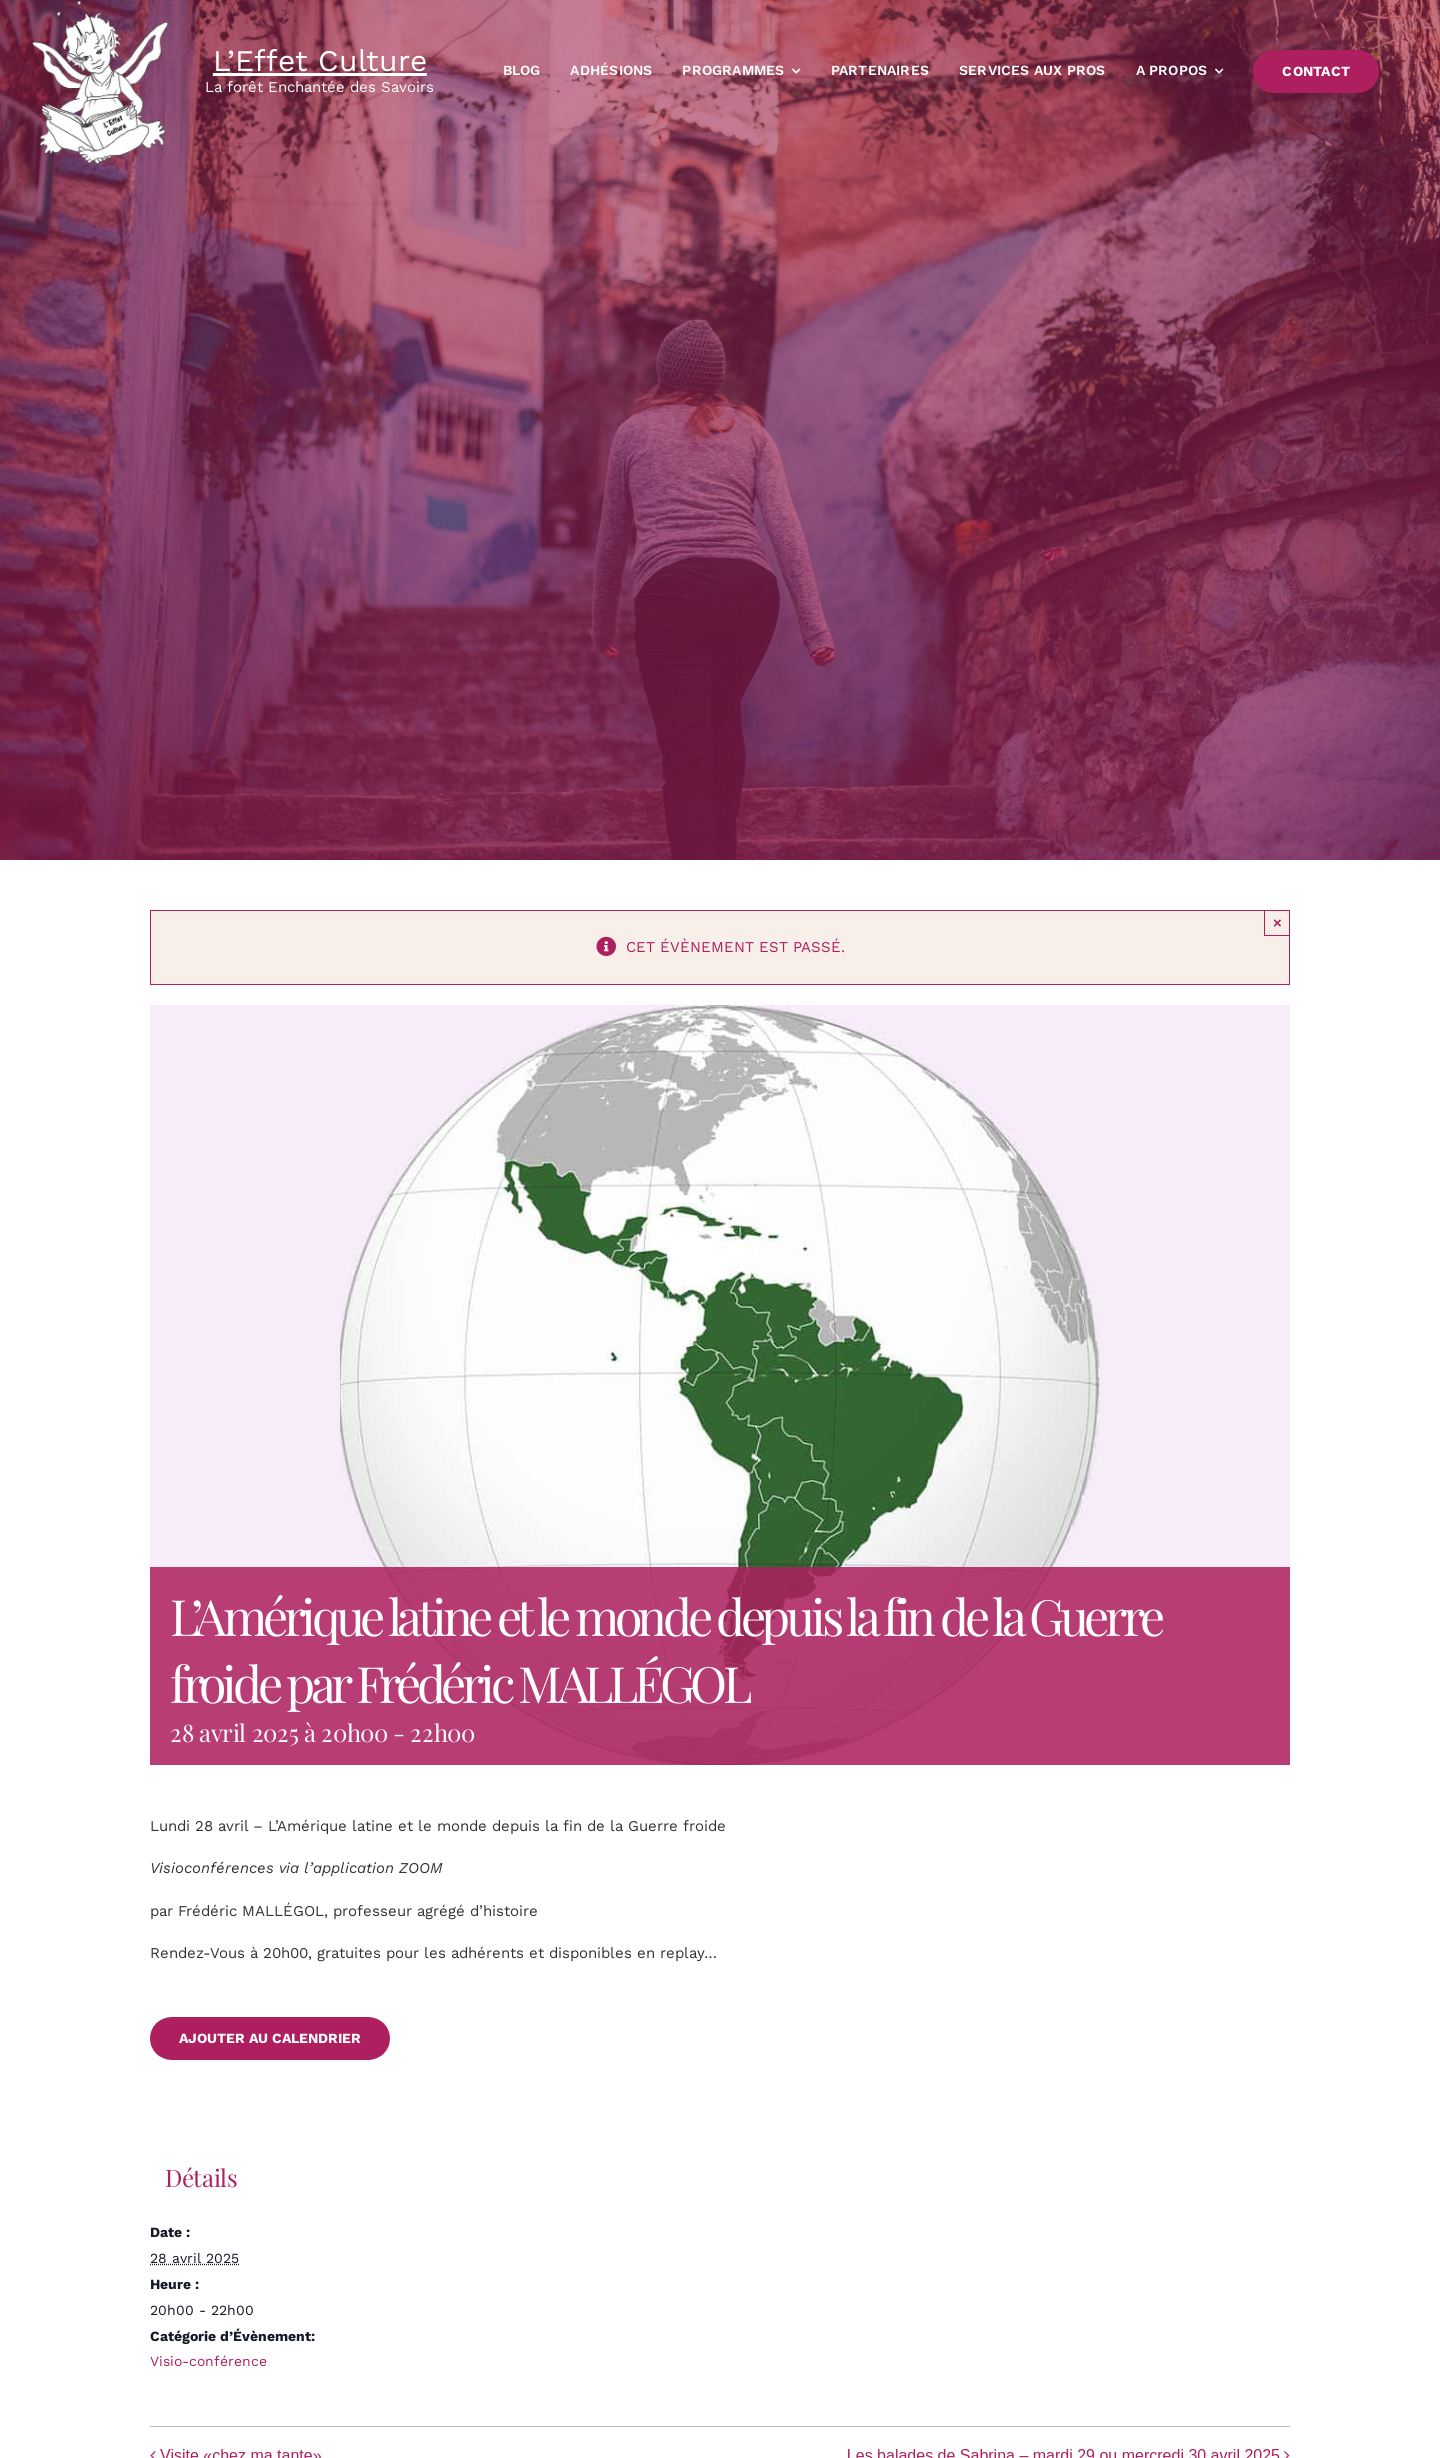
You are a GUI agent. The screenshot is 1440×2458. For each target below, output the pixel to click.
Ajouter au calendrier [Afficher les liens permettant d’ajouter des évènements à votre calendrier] (270, 2038)
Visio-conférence (208, 2361)
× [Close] (1277, 922)
